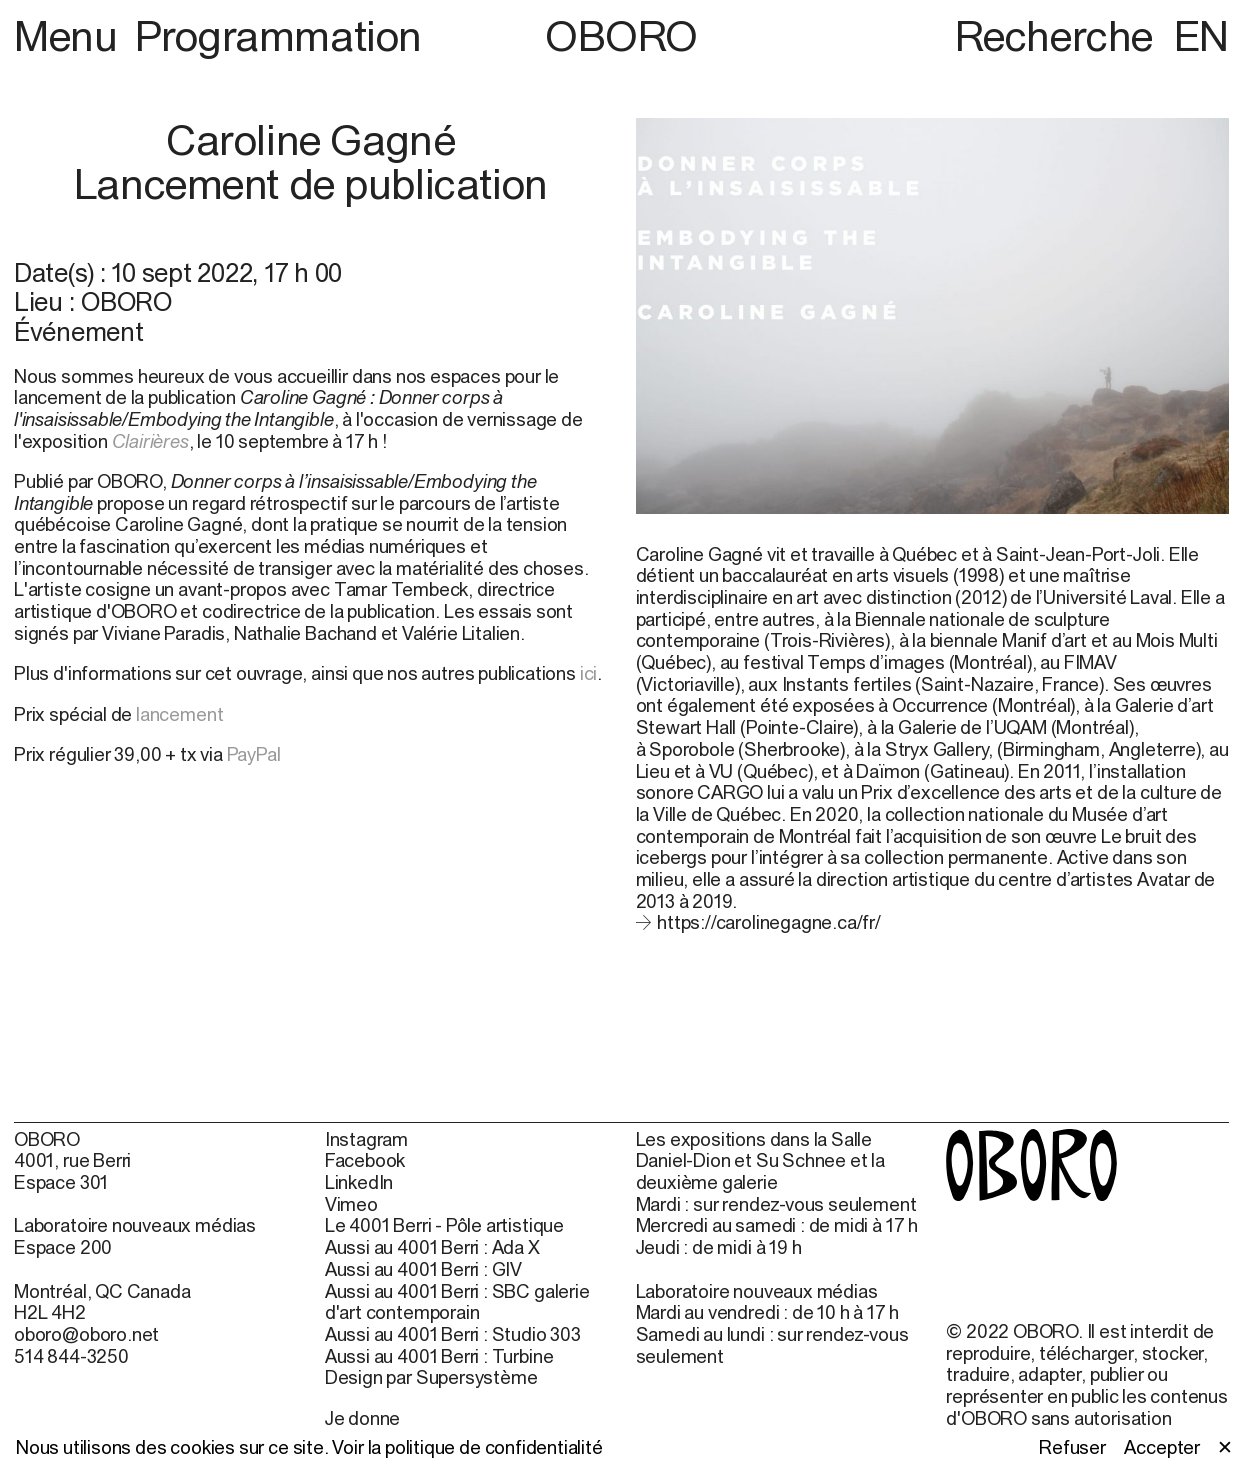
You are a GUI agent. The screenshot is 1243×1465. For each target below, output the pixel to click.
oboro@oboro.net (86, 1334)
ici (588, 673)
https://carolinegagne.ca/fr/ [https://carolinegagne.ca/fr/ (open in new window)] (769, 922)
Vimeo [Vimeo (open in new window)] (351, 1204)
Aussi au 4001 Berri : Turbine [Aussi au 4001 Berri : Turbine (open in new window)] (439, 1356)
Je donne (363, 1418)
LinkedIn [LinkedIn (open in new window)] (359, 1182)
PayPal (254, 754)
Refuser (1072, 1447)
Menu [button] (70, 35)
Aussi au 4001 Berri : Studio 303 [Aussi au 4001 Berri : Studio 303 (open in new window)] (453, 1334)
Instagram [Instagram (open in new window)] (366, 1139)
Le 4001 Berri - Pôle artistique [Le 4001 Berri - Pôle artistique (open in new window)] (444, 1225)
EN (1201, 35)
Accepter (1162, 1447)
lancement (179, 714)
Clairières (150, 441)
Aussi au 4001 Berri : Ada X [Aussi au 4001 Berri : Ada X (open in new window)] (432, 1247)
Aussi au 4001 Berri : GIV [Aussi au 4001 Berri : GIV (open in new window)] (423, 1269)
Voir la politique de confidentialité (467, 1447)
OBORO (621, 36)
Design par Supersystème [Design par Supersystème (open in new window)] (431, 1377)
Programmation (278, 35)
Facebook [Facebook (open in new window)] (365, 1160)
